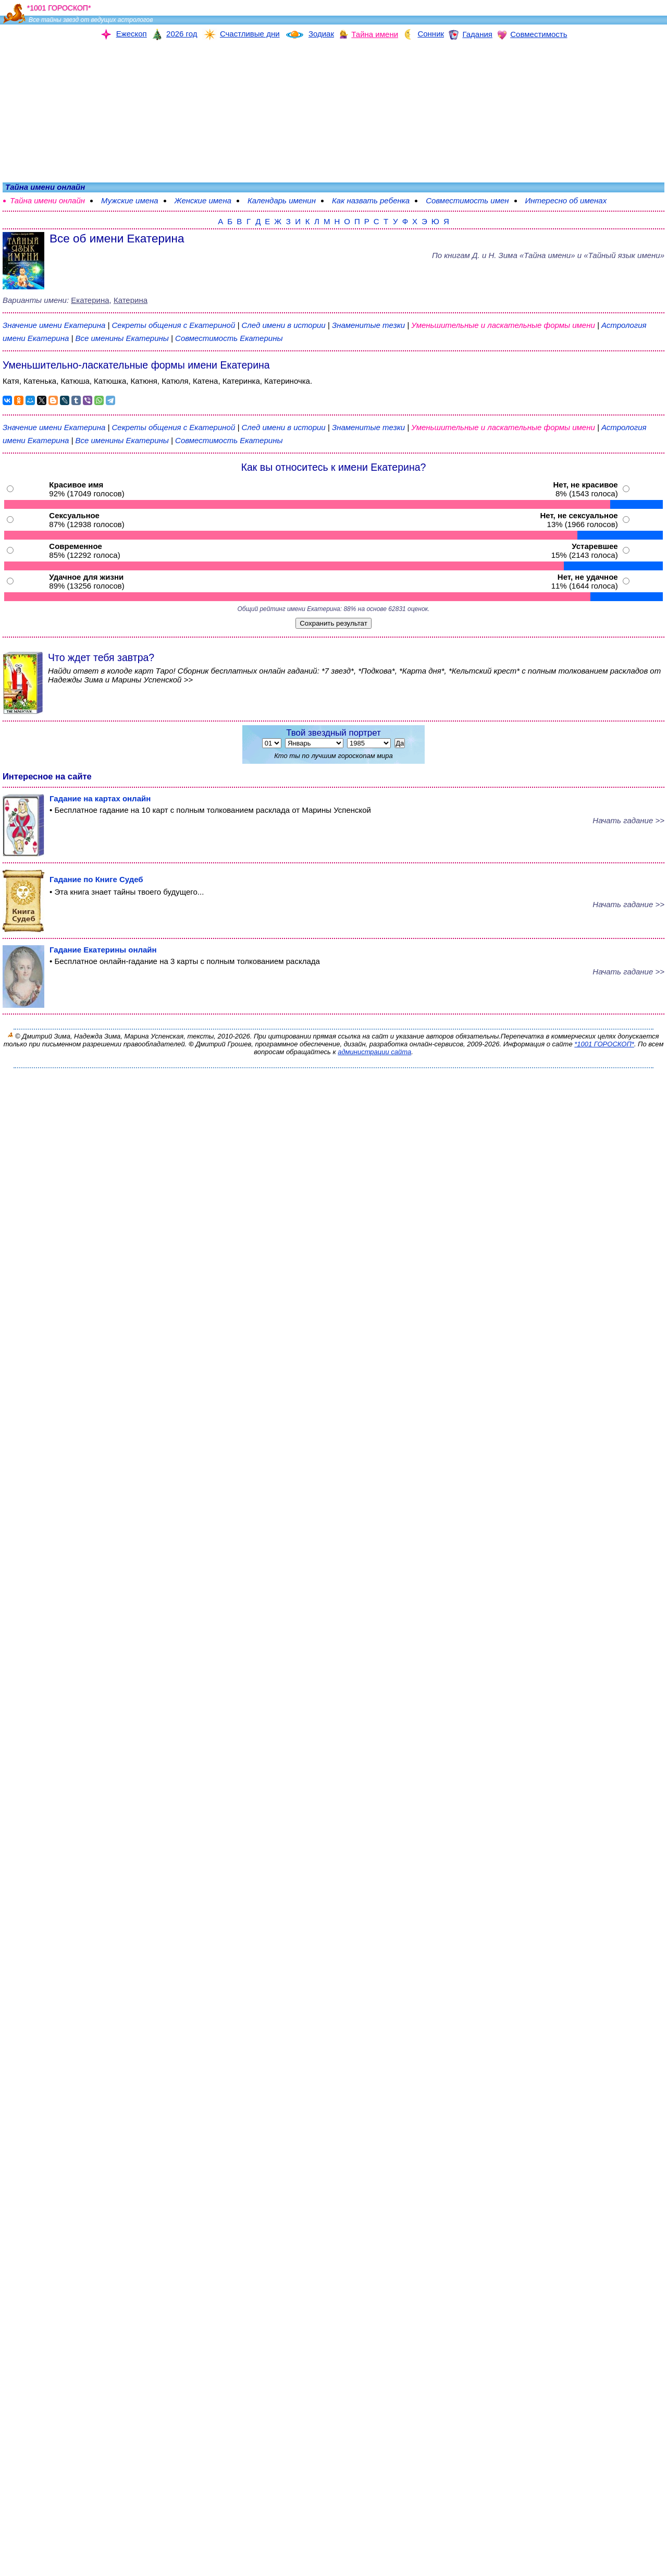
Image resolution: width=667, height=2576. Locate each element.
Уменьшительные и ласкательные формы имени (503, 325)
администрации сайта (374, 1052)
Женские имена (203, 200)
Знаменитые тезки (368, 325)
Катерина (130, 300)
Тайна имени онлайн (47, 200)
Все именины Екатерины (123, 338)
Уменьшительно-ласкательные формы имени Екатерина (136, 365)
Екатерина (90, 300)
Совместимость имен (467, 200)
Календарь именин (282, 200)
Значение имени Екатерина (54, 325)
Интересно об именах (566, 200)
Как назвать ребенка (371, 200)
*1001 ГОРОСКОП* (604, 1044)
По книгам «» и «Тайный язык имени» (548, 255)
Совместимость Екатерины (228, 338)
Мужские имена (129, 200)
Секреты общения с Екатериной (175, 325)
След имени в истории (283, 325)
